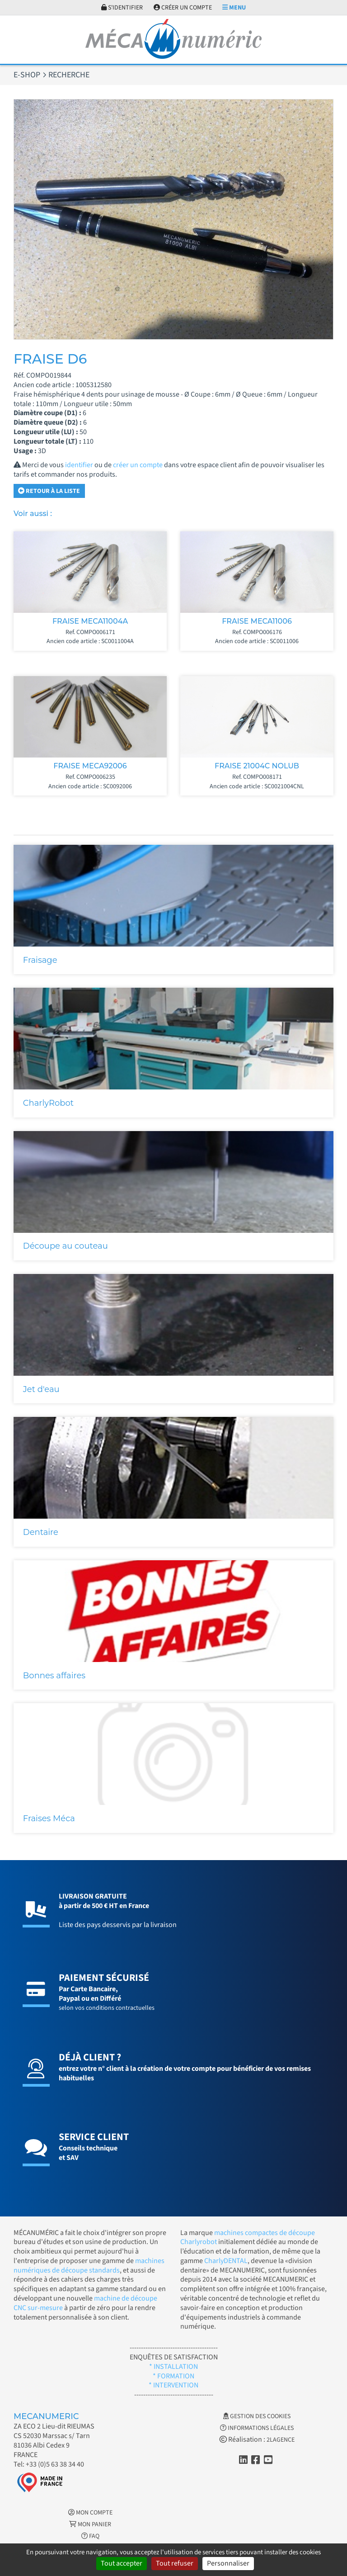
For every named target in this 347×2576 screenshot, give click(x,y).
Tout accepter (121, 2563)
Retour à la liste (49, 491)
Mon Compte (90, 2512)
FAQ (90, 2536)
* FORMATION (173, 2376)
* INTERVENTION (173, 2385)
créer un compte (138, 465)
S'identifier (122, 7)
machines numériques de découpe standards (89, 2265)
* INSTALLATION (173, 2367)
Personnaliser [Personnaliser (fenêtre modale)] (228, 2563)
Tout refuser (174, 2563)
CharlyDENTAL (226, 2261)
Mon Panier (90, 2524)
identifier (79, 465)
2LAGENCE (281, 2439)
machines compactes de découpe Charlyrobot (247, 2237)
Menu (234, 7)
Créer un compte (183, 7)
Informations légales (257, 2428)
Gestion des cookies (257, 2416)
